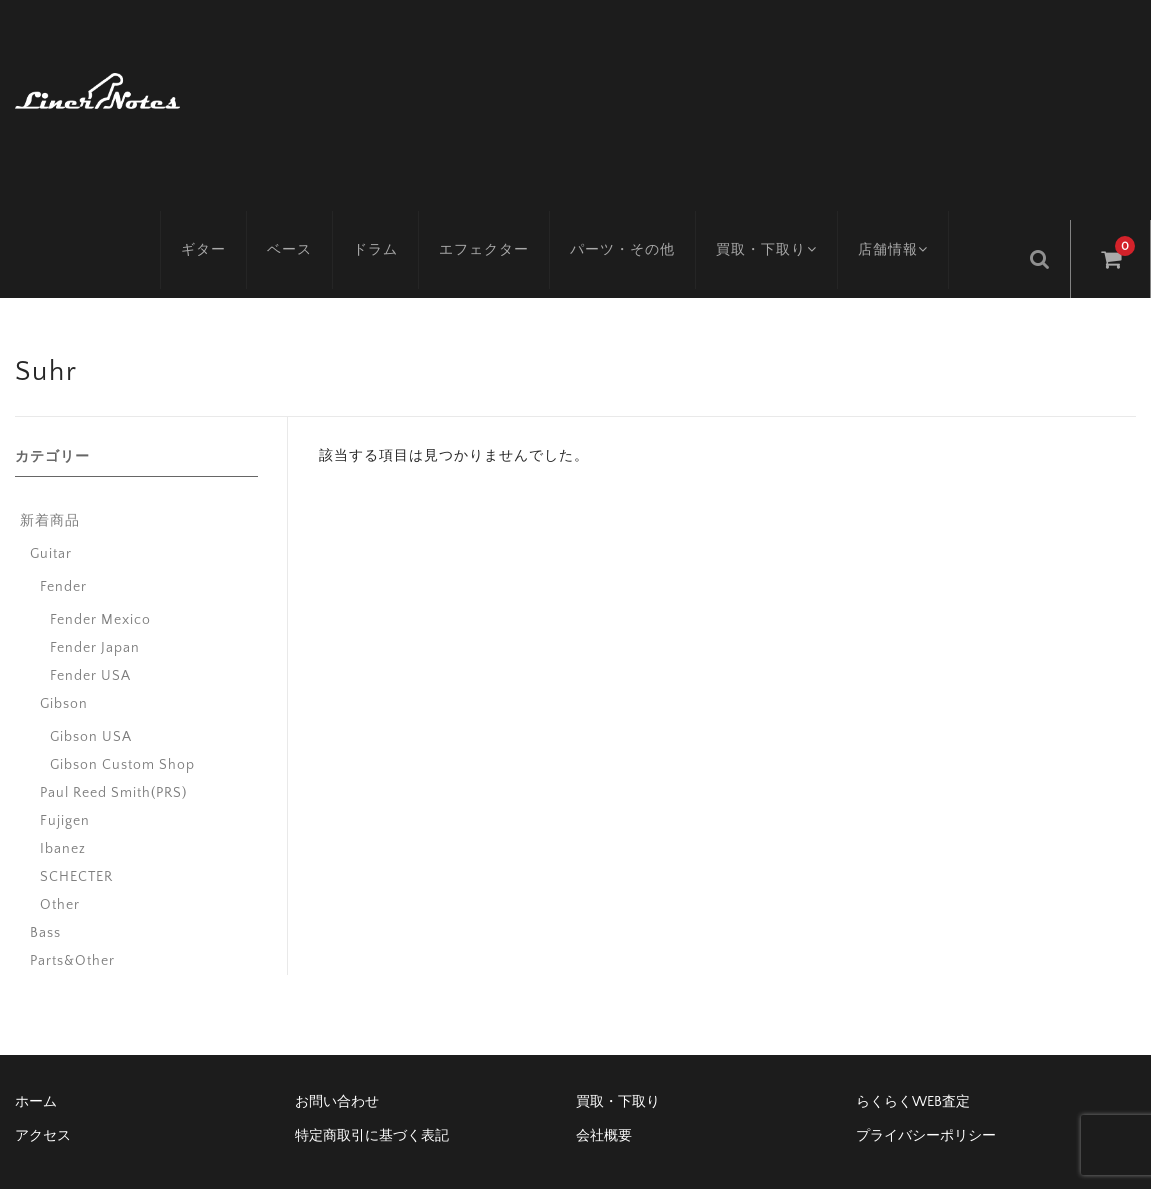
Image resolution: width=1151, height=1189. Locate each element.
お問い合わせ (337, 1058)
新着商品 (50, 477)
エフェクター (498, 215)
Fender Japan (95, 604)
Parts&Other (72, 917)
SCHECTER (76, 833)
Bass (45, 889)
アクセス (43, 1092)
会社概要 (604, 1092)
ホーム (36, 1058)
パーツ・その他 (636, 215)
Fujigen (65, 777)
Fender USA (90, 632)
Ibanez (63, 805)
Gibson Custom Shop (122, 721)
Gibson (64, 660)
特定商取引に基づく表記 (372, 1092)
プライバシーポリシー (926, 1092)
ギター (217, 215)
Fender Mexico (100, 576)
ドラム (389, 215)
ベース (303, 215)
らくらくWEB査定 (913, 1058)
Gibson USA (91, 693)
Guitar (51, 510)
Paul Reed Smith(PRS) (113, 749)
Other (60, 861)
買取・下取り (783, 215)
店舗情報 (916, 215)
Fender (63, 543)
